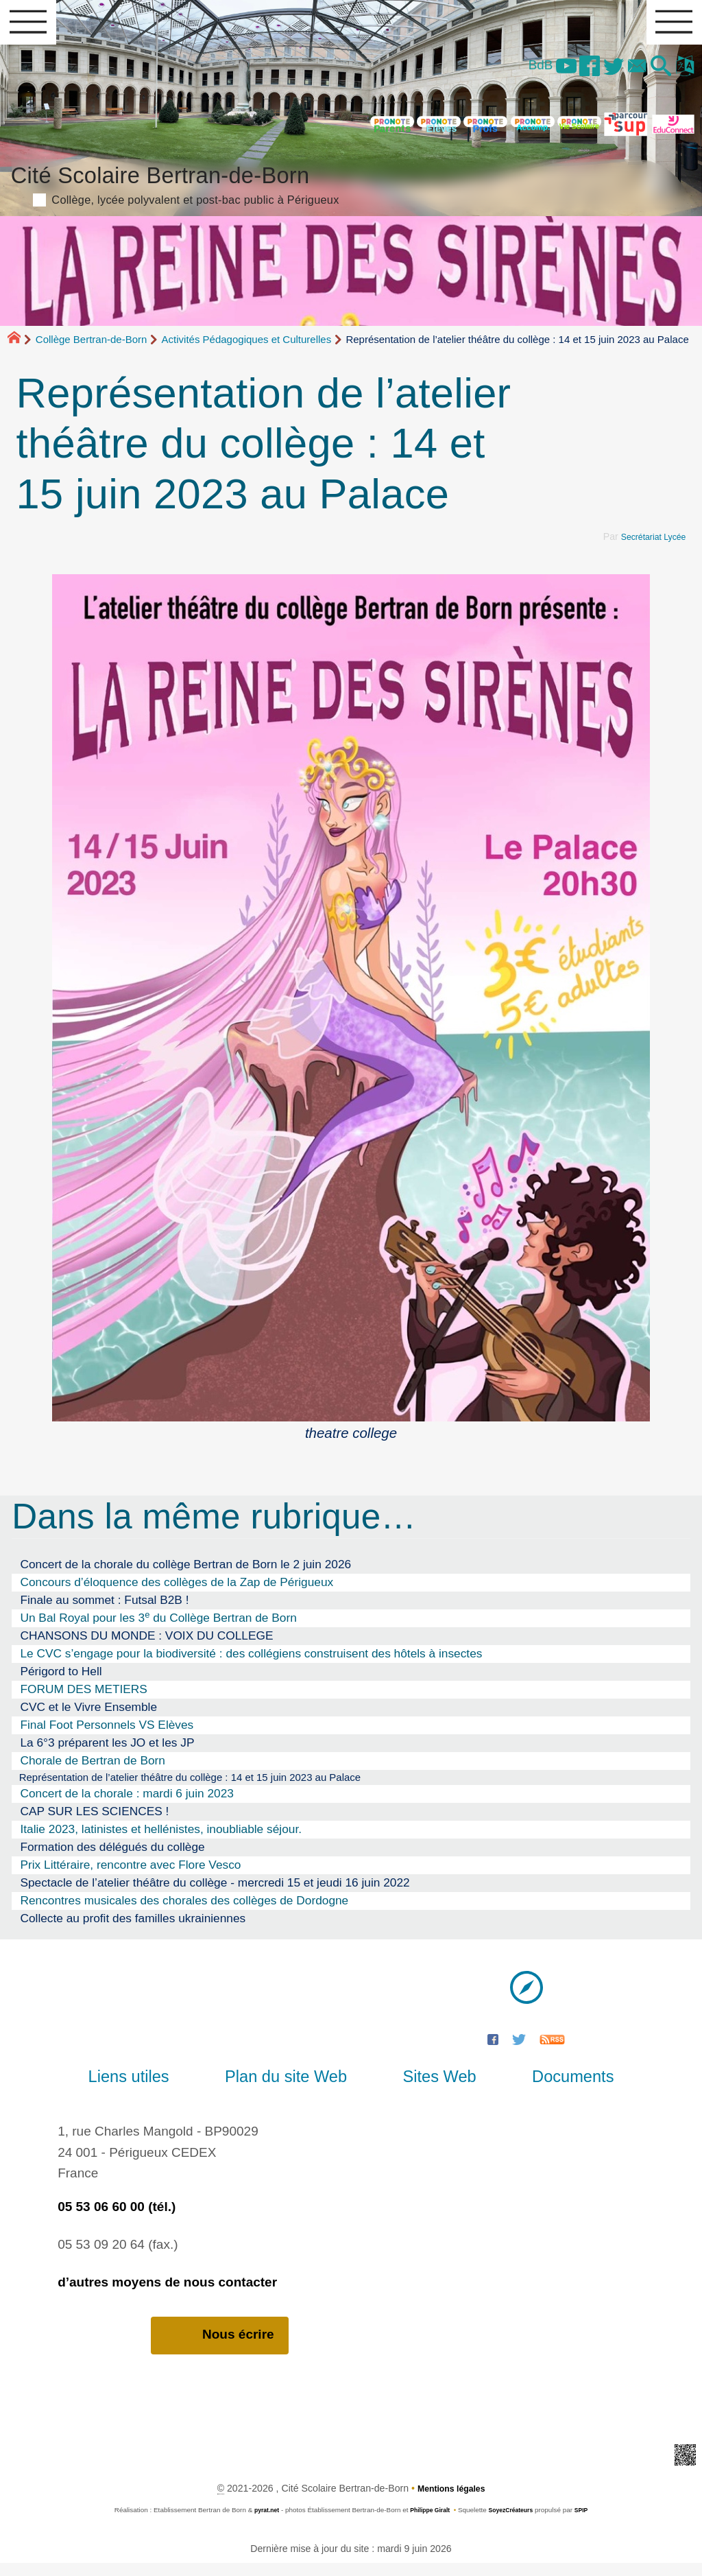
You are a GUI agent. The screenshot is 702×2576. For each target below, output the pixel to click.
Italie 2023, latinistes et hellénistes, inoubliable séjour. (161, 1840)
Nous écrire (220, 2348)
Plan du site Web (295, 2088)
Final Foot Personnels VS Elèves (106, 1733)
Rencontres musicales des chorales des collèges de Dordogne (184, 1912)
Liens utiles (157, 2088)
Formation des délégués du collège (112, 1858)
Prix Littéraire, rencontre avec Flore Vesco (130, 1876)
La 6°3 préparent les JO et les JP (107, 1751)
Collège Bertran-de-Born (91, 348)
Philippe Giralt (427, 2523)
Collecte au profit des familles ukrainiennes (132, 1930)
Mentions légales (451, 2501)
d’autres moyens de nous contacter (167, 2294)
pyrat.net (259, 2523)
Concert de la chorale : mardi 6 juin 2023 (127, 1805)
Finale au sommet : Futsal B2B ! (104, 1609)
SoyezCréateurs (514, 2523)
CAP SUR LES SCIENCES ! (94, 1823)
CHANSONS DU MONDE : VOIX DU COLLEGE (146, 1644)
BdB (515, 72)
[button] (654, 74)
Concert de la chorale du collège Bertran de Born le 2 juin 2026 (185, 1573)
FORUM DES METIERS (83, 1698)
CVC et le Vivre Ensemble (88, 1716)
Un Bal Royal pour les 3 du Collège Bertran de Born (158, 1625)
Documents (544, 2088)
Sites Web (430, 2088)
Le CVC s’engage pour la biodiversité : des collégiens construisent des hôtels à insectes (251, 1662)
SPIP (590, 2523)
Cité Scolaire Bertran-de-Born (351, 190)
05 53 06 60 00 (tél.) (117, 2218)
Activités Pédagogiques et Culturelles (247, 348)
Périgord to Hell (60, 1680)
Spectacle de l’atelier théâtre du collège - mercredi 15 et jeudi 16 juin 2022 (214, 1894)
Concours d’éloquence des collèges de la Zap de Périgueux (176, 1591)
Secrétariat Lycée (648, 545)
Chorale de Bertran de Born (92, 1769)
